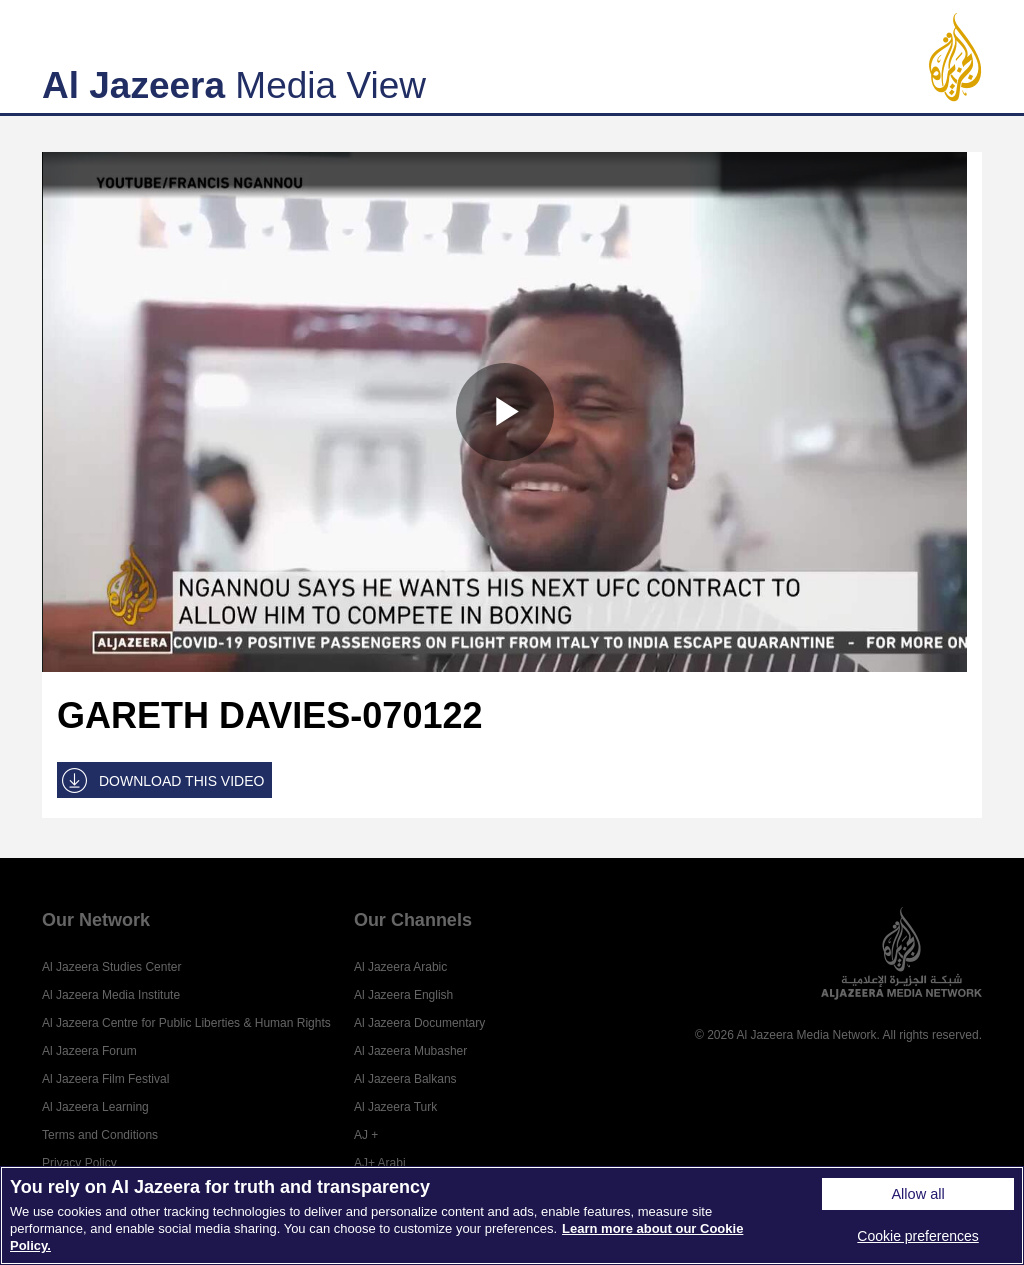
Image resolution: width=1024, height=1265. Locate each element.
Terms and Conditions (100, 1135)
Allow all (917, 1194)
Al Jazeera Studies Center (111, 967)
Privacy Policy (79, 1163)
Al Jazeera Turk (395, 1107)
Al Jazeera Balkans (405, 1079)
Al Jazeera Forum (89, 1051)
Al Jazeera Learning (95, 1107)
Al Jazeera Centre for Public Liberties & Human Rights (186, 1023)
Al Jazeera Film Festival (105, 1079)
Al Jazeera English (403, 995)
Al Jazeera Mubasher (410, 1051)
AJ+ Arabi (380, 1163)
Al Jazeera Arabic (400, 967)
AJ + (366, 1135)
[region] (512, 1215)
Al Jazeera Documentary (419, 1023)
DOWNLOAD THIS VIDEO (181, 781)
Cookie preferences (917, 1236)
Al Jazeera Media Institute (111, 995)
